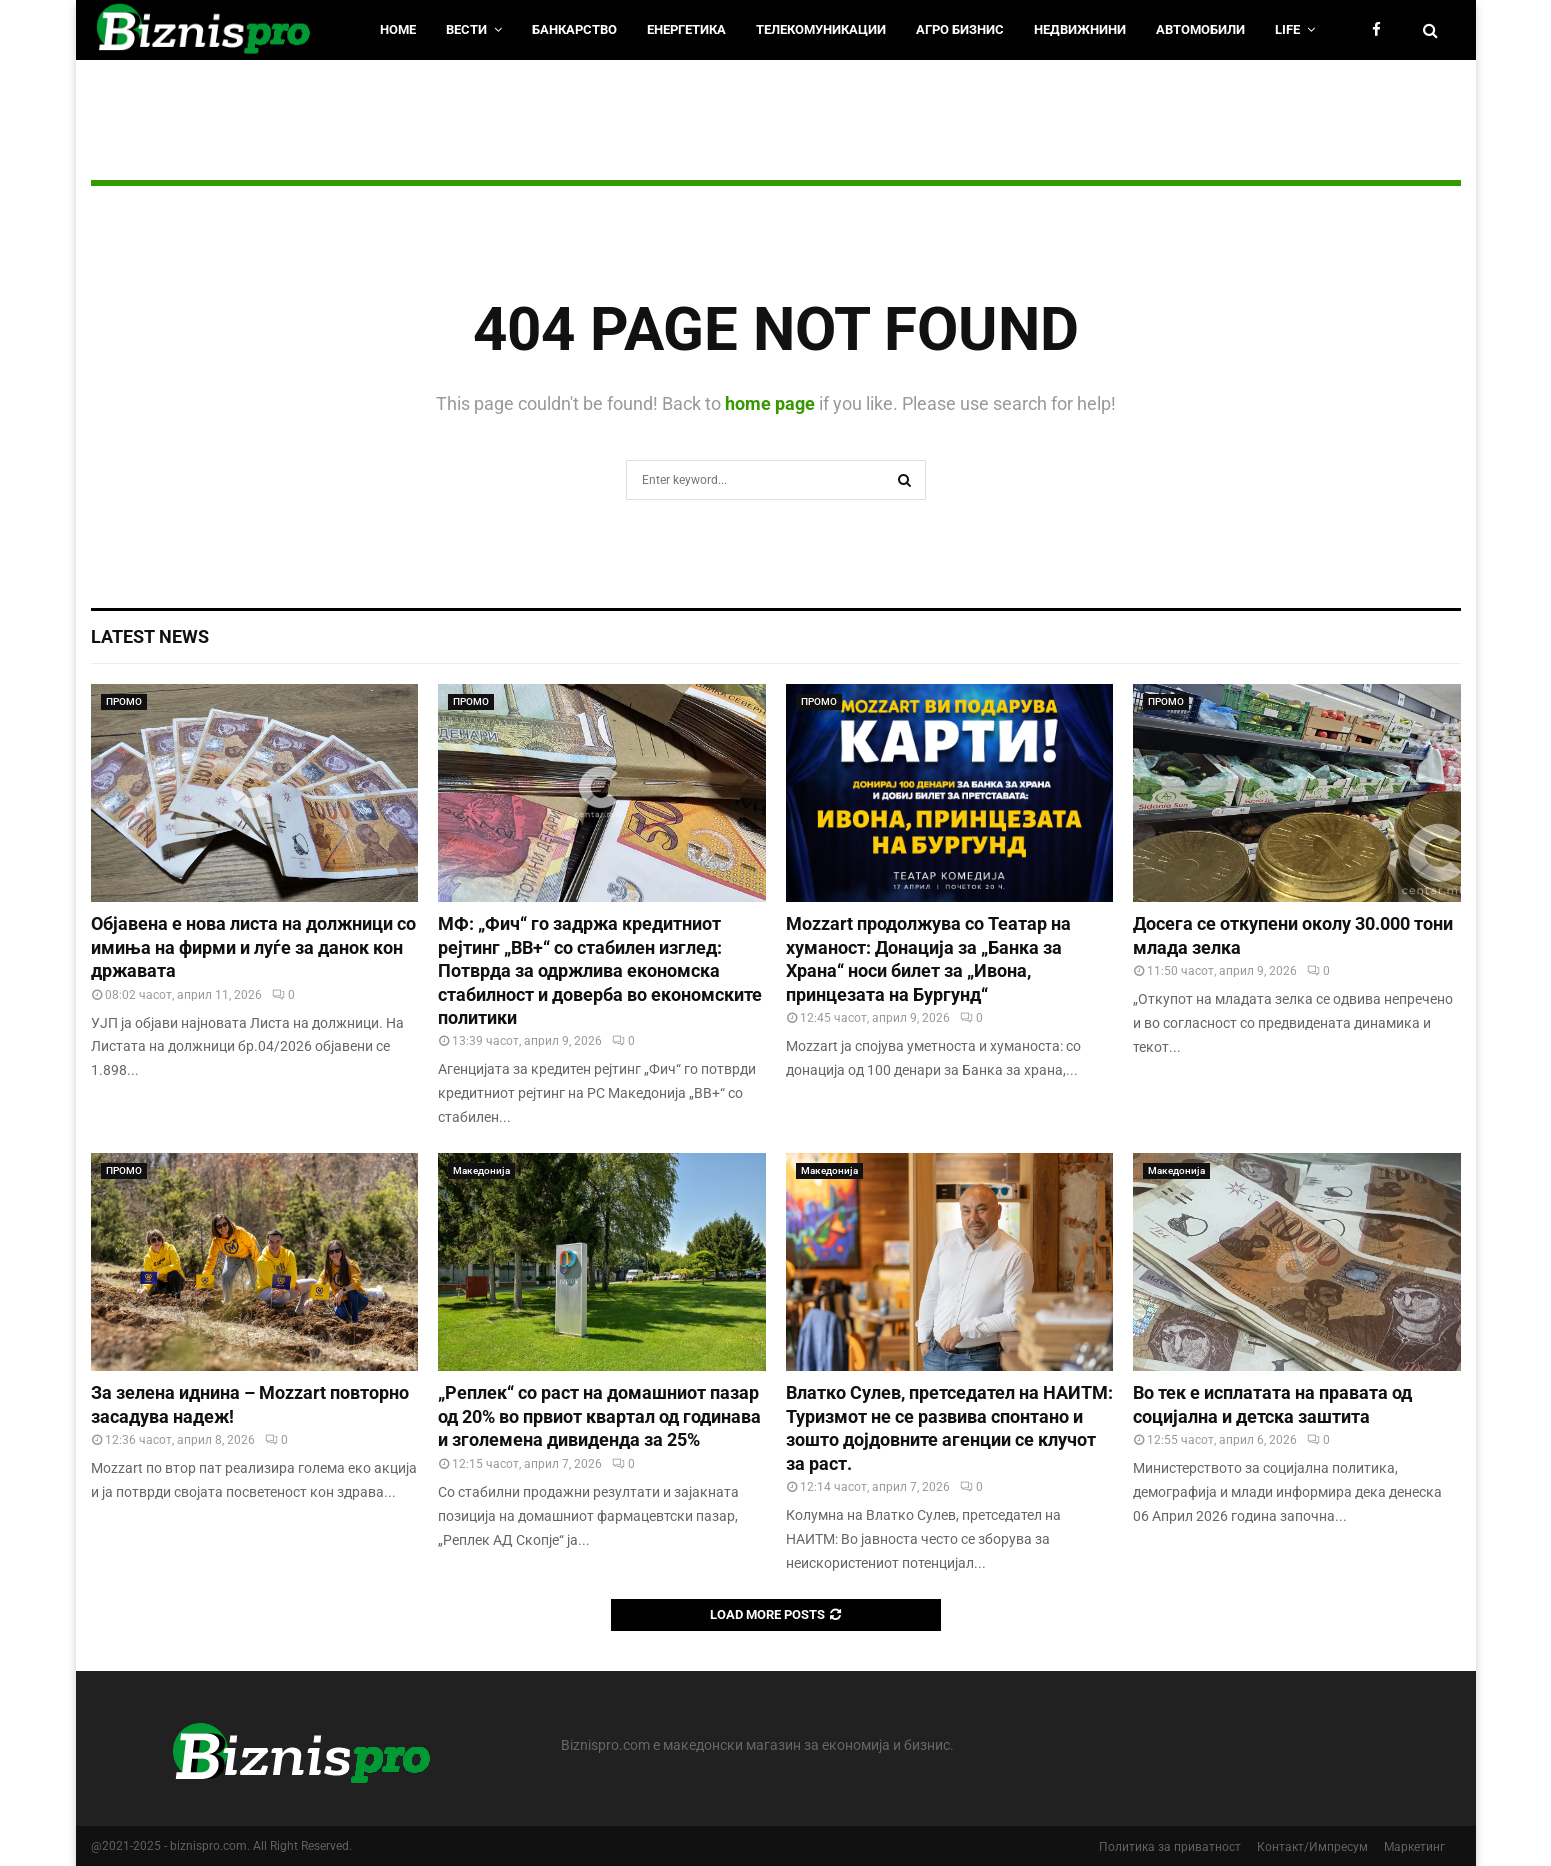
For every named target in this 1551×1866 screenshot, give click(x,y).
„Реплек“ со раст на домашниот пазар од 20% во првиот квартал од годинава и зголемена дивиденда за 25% (599, 1416)
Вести (466, 29)
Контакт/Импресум (1312, 1847)
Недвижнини (1080, 29)
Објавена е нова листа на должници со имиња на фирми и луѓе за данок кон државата (253, 947)
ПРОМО (124, 701)
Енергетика (686, 29)
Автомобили (1200, 29)
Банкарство (574, 29)
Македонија (481, 1170)
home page (770, 403)
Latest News (150, 636)
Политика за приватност (1170, 1847)
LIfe (1287, 29)
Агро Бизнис (960, 29)
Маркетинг (1414, 1847)
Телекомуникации (821, 29)
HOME (398, 29)
